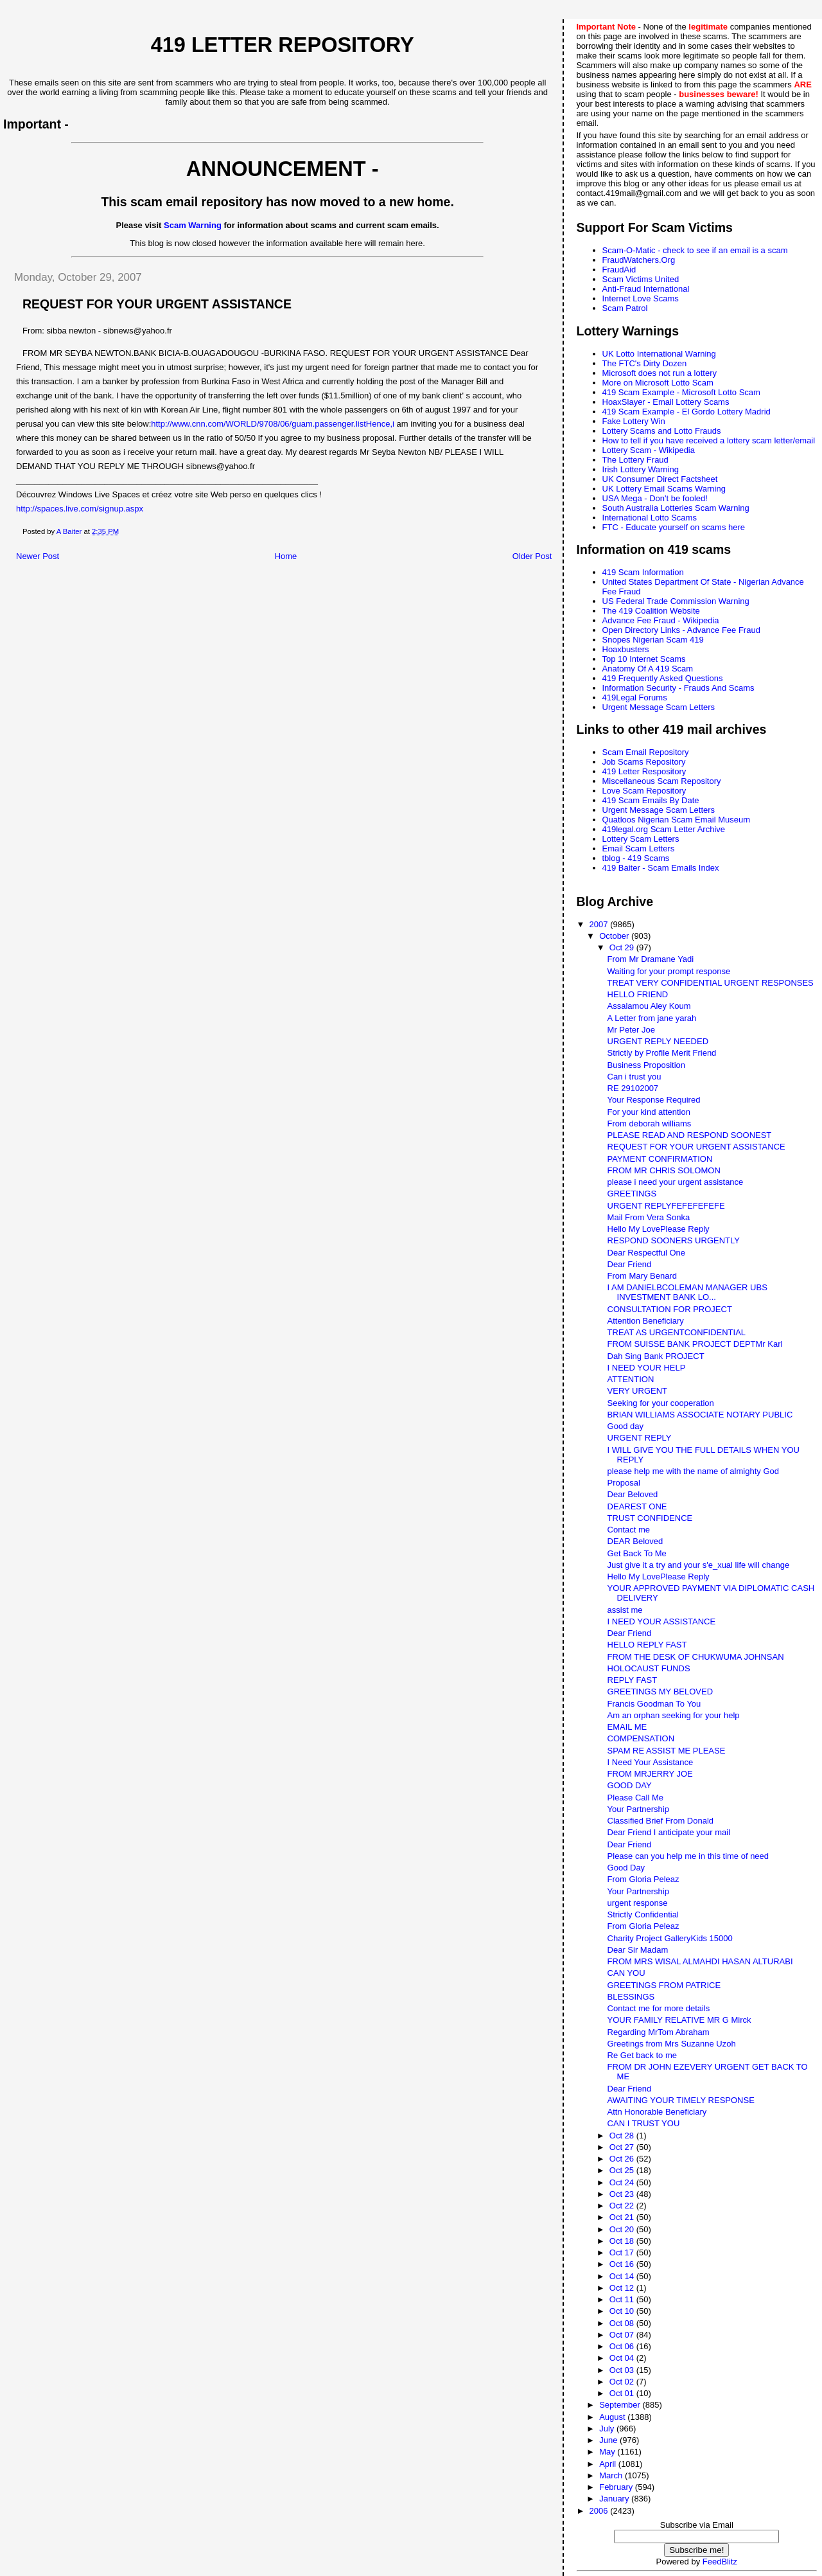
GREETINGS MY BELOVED (660, 1691)
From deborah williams (650, 1123)
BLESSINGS (631, 1997)
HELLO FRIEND (638, 994)
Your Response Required (654, 1100)
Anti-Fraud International (646, 289)
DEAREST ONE (637, 1506)
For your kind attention (649, 1112)
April (608, 2464)
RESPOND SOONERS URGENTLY (674, 1240)
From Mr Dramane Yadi (651, 959)
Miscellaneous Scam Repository (661, 781)
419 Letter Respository (644, 771)
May (608, 2451)
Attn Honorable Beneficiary (657, 2112)
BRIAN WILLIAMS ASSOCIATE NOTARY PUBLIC (700, 1414)
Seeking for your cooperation (661, 1403)
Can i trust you (634, 1076)
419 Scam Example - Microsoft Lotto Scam (681, 392)
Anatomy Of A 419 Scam (648, 668)
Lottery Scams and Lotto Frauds (661, 431)
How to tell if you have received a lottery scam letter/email (709, 440)
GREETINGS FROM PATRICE (664, 1985)
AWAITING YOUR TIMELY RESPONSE (681, 2100)
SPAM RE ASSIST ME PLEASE (667, 1750)
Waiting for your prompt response (669, 971)
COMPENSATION (641, 1738)
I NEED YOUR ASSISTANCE (662, 1621)
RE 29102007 (633, 1088)
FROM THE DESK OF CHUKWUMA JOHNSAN (696, 1657)
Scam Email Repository (645, 752)
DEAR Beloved (635, 1541)
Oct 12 (622, 2288)
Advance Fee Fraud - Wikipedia (660, 620)
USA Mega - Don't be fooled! (655, 498)
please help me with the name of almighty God (693, 1471)
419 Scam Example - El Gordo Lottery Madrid (686, 411)
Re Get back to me (642, 2055)
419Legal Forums (634, 697)
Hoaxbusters (625, 649)
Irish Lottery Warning (640, 469)
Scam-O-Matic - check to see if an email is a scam (695, 250)
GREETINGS (632, 1193)
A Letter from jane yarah (652, 1018)
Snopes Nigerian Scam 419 (653, 639)
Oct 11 (622, 2299)
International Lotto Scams (649, 517)
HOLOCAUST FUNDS (649, 1668)
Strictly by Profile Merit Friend (662, 1053)
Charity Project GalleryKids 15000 (670, 1938)
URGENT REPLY (640, 1438)
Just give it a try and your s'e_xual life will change (699, 1565)
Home (286, 556)
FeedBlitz (720, 2561)
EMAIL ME (627, 1727)
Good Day (626, 1867)
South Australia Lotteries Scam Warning (675, 508)
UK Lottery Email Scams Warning (664, 488)
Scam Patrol (625, 308)
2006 (600, 2511)
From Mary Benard (642, 1276)
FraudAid (619, 269)
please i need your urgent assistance (676, 1182)
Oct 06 (622, 2346)
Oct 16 (622, 2264)
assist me (625, 1610)
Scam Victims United (640, 279)
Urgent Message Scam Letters (658, 707)
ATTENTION (631, 1379)
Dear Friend (630, 1264)
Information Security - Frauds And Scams (678, 688)
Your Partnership (638, 1809)
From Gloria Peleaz (643, 1879)
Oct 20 (622, 2229)
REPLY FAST (633, 1680)
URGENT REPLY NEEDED (658, 1041)
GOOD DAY (630, 1785)
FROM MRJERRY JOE (650, 1774)
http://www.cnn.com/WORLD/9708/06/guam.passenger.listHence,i (272, 424)
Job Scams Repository (644, 762)
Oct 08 (622, 2323)
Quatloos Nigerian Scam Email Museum (676, 819)
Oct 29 (622, 947)
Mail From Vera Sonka (649, 1217)
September (620, 2405)
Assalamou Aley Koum (649, 1006)
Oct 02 (622, 2381)
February (617, 2487)
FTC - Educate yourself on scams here (674, 527)
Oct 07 (622, 2335)
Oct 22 (622, 2205)
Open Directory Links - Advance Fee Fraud (681, 630)
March (612, 2475)
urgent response (638, 1903)
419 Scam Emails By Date (650, 800)
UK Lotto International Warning (659, 354)
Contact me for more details (659, 2008)
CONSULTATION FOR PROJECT (670, 1309)
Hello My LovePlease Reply (659, 1229)
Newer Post (37, 556)
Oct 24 (622, 2182)
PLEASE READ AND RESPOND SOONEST (690, 1135)
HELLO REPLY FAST (647, 1644)
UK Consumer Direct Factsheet (660, 479)
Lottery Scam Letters (640, 839)
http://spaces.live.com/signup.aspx (79, 508)
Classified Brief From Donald (660, 1820)
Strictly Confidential (643, 1914)
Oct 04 (622, 2358)
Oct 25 (622, 2170)
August (613, 2417)
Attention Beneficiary (646, 1321)
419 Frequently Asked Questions (662, 678)
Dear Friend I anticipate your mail (669, 1832)
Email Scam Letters (638, 848)
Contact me (629, 1529)
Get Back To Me (637, 1553)
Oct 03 (622, 2370)
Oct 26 (622, 2158)
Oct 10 (622, 2311)
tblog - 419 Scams (636, 858)
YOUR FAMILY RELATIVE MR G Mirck (679, 2020)
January (615, 2498)
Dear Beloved (633, 1494)
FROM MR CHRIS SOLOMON (664, 1170)
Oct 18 (622, 2241)
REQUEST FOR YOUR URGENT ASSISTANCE (696, 1146)
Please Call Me (635, 1797)
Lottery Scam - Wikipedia (648, 450)
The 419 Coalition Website (651, 611)
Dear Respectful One (646, 1252)
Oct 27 (622, 2147)
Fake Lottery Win (633, 421)
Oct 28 (622, 2135)
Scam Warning (193, 225)
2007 (600, 924)
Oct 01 (622, 2393)
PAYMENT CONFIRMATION (660, 1159)
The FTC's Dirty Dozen (644, 363)
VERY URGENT (637, 1391)
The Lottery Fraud (635, 460)
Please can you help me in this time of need (688, 1856)
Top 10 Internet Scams (644, 659)
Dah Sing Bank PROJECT (656, 1356)
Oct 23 (622, 2194)
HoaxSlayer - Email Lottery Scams (666, 402)
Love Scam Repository (644, 790)
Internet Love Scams (640, 298)
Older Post (532, 556)
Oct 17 (622, 2252)
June (609, 2440)
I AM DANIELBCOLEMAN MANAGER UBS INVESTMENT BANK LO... (687, 1292)
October (615, 936)
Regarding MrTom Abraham (659, 2032)
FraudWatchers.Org (639, 260)
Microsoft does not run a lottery (659, 373)
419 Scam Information (643, 572)
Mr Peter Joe (631, 1030)
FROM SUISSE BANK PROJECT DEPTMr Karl (695, 1344)
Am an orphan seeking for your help (674, 1715)
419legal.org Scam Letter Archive (664, 829)
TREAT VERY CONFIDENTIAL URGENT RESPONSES (711, 983)
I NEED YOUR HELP (647, 1367)
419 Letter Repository (282, 45)
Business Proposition (646, 1065)
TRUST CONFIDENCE (650, 1518)
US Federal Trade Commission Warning (675, 601)
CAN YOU (626, 1973)
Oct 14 (622, 2276)
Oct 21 (622, 2217)
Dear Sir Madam (638, 1950)
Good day (625, 1426)
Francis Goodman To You (654, 1704)
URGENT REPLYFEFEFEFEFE (666, 1206)
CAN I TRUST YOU (644, 2123)
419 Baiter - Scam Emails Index (660, 868)
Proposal (624, 1483)
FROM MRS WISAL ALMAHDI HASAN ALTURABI (700, 1961)
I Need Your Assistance (651, 1762)
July (607, 2428)
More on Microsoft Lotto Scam (657, 382)
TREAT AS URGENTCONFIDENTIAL (677, 1332)
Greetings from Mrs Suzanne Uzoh (672, 2043)
